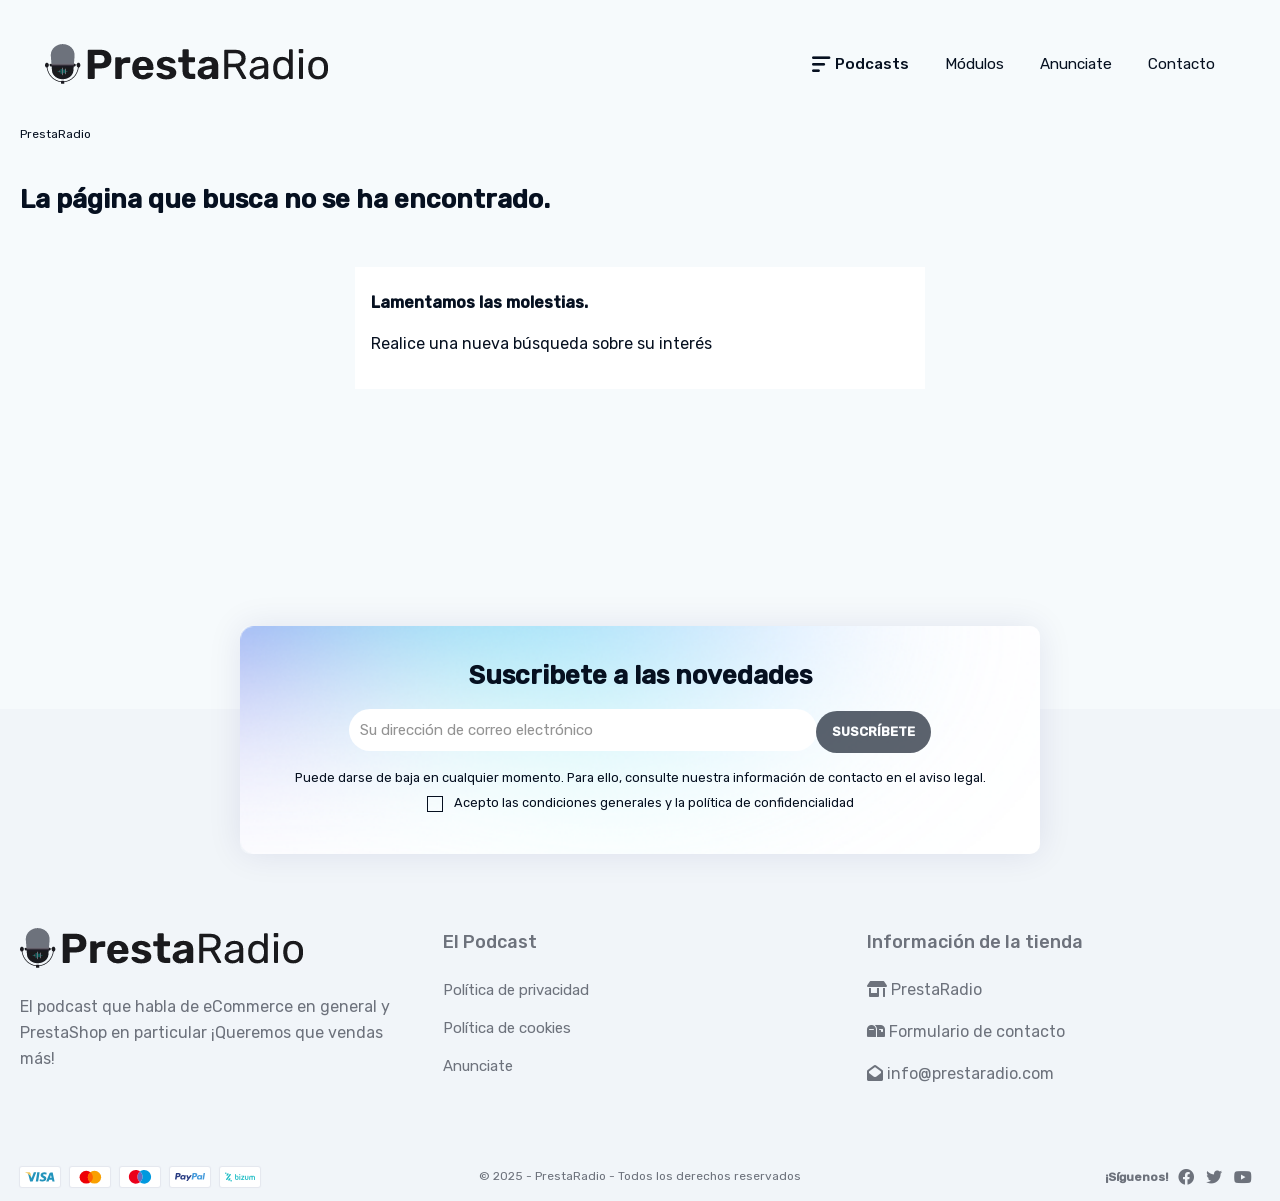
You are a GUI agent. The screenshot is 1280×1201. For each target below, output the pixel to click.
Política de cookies (507, 1026)
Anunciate (478, 1064)
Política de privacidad (516, 988)
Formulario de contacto (966, 1029)
